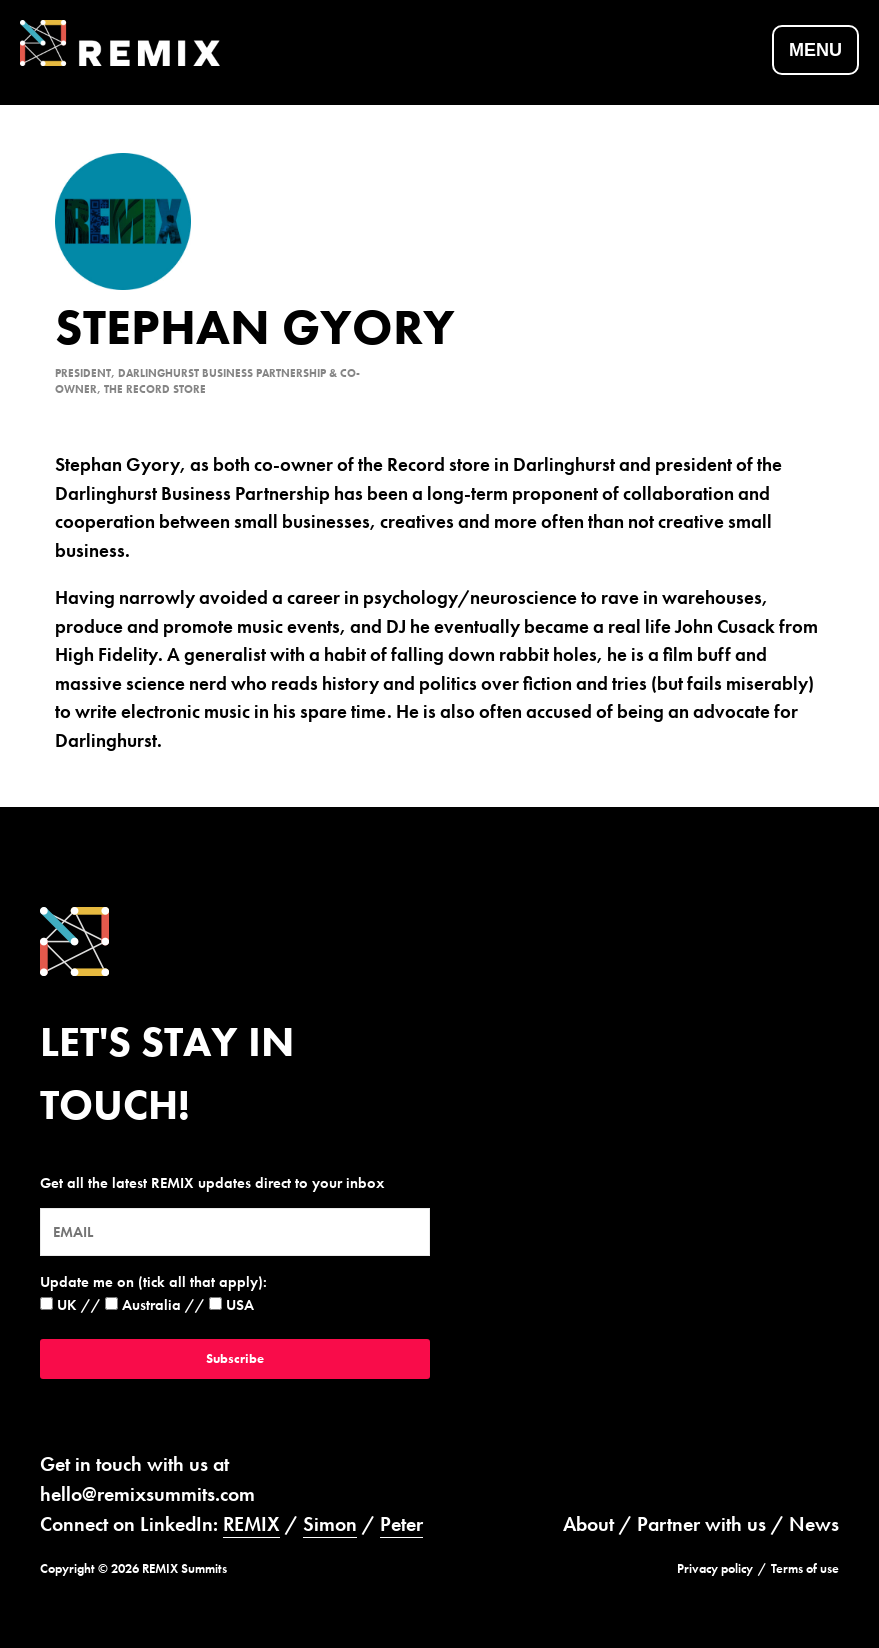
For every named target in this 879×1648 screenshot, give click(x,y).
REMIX (251, 1524)
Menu (815, 50)
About (588, 1524)
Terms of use (805, 1568)
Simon (330, 1524)
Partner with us (701, 1524)
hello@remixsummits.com (147, 1494)
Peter (401, 1524)
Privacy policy (715, 1568)
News (814, 1524)
